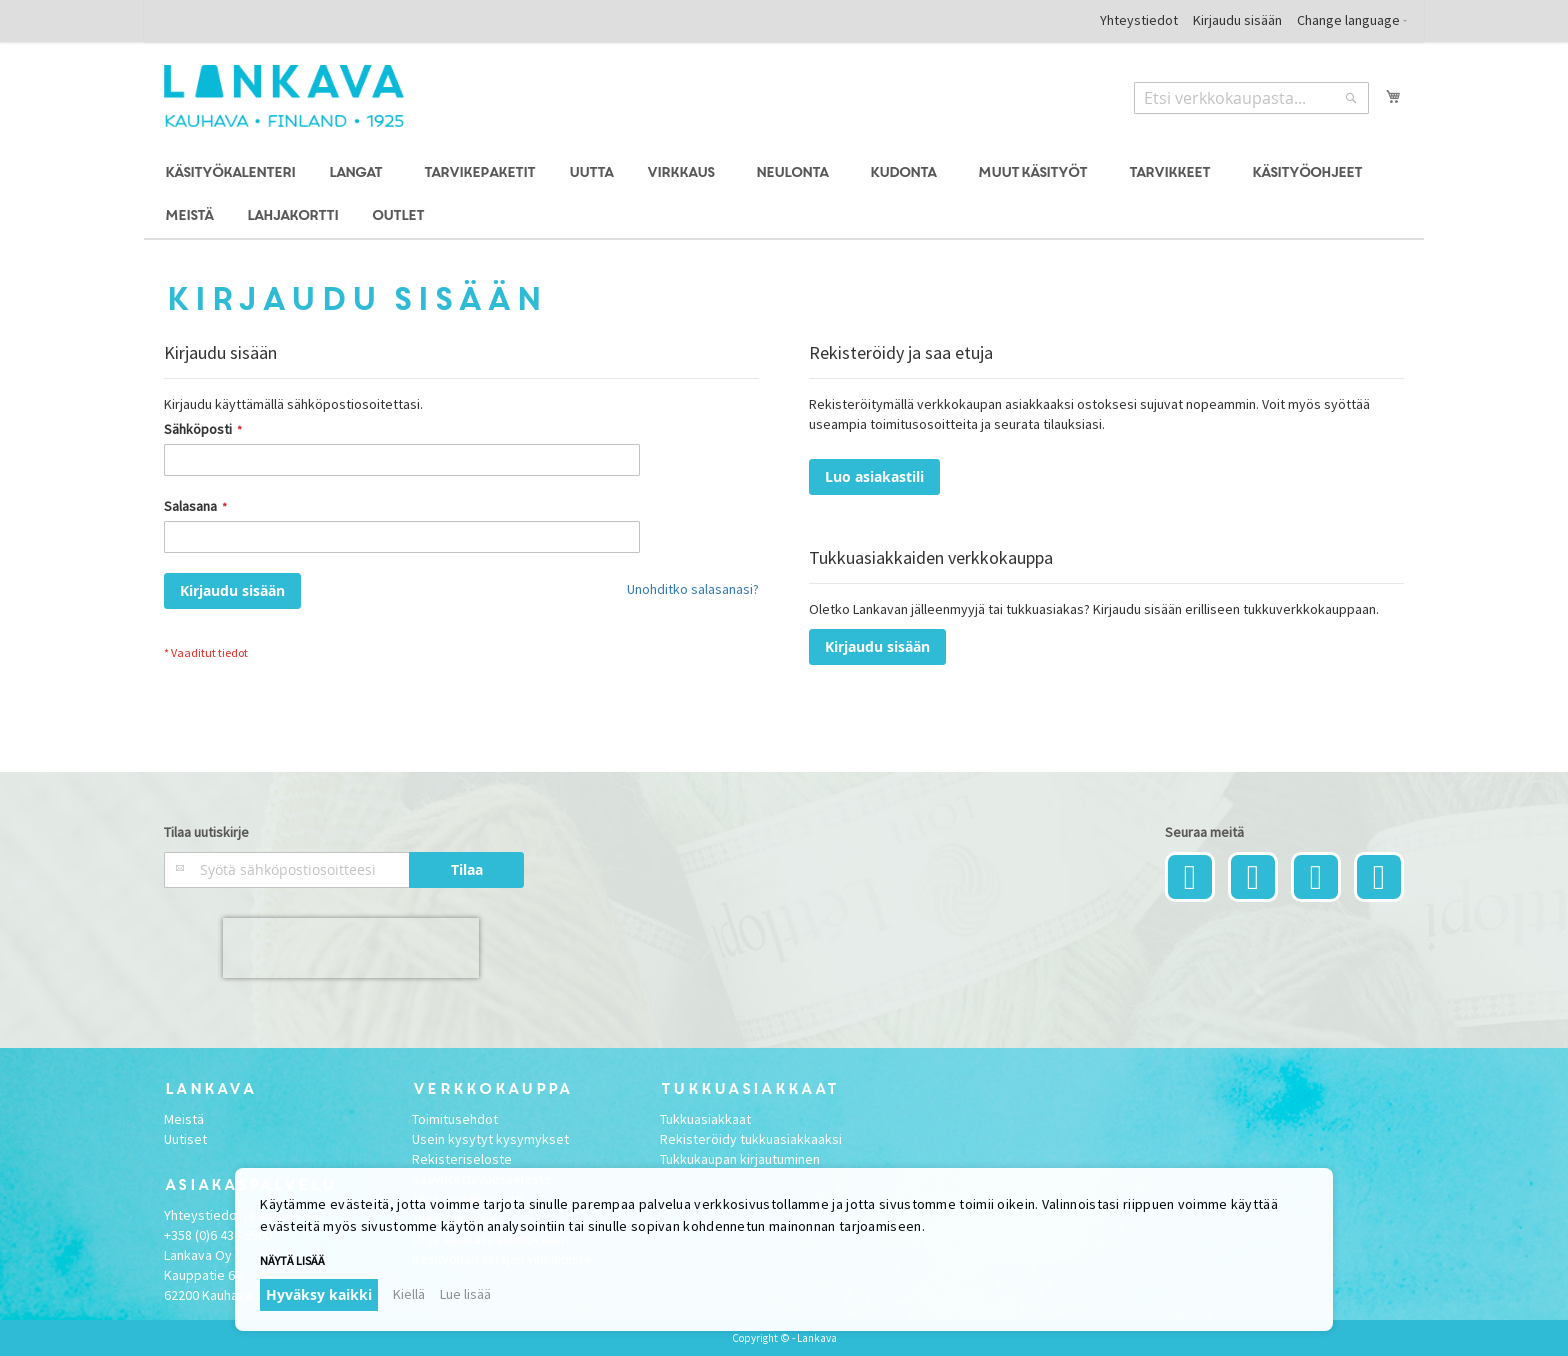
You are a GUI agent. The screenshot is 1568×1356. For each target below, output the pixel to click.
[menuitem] (229, 173)
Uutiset (185, 1139)
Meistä (184, 1119)
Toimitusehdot (455, 1119)
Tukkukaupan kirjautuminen (740, 1159)
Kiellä (409, 1294)
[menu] (784, 195)
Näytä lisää (292, 1260)
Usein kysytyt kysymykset (490, 1139)
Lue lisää (465, 1294)
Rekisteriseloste (462, 1159)
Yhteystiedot (1139, 20)
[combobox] (1251, 98)
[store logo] (284, 96)
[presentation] (351, 948)
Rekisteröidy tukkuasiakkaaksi (751, 1139)
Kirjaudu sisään (1237, 20)
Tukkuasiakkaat (705, 1119)
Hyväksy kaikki (319, 1294)
